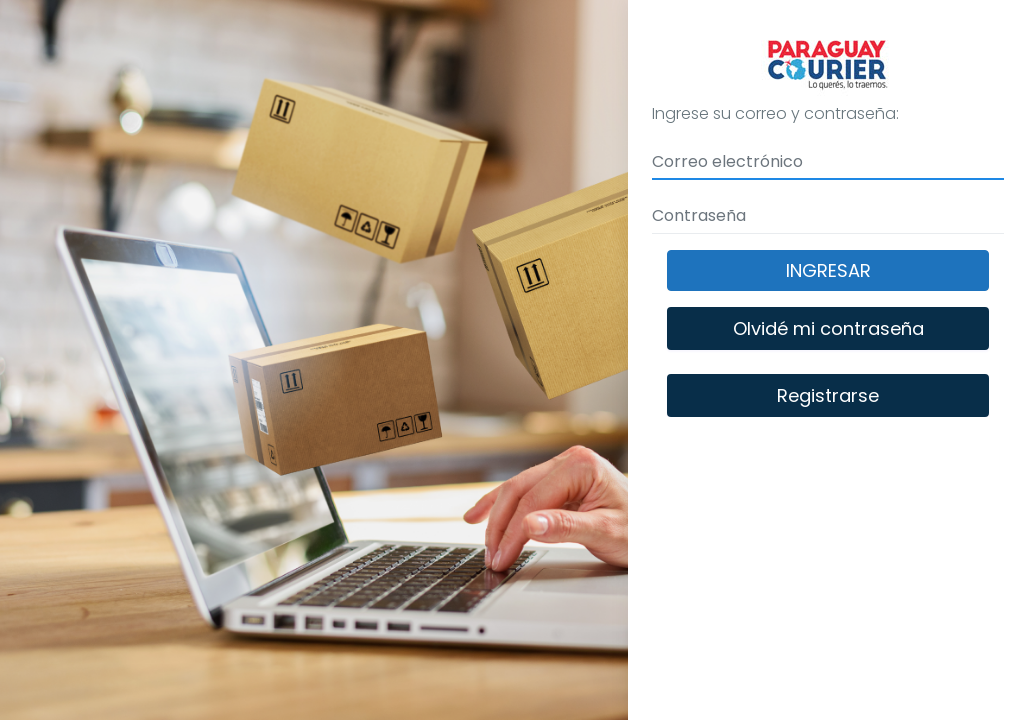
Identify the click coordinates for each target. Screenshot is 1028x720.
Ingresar (828, 270)
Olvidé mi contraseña (828, 328)
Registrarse (828, 395)
